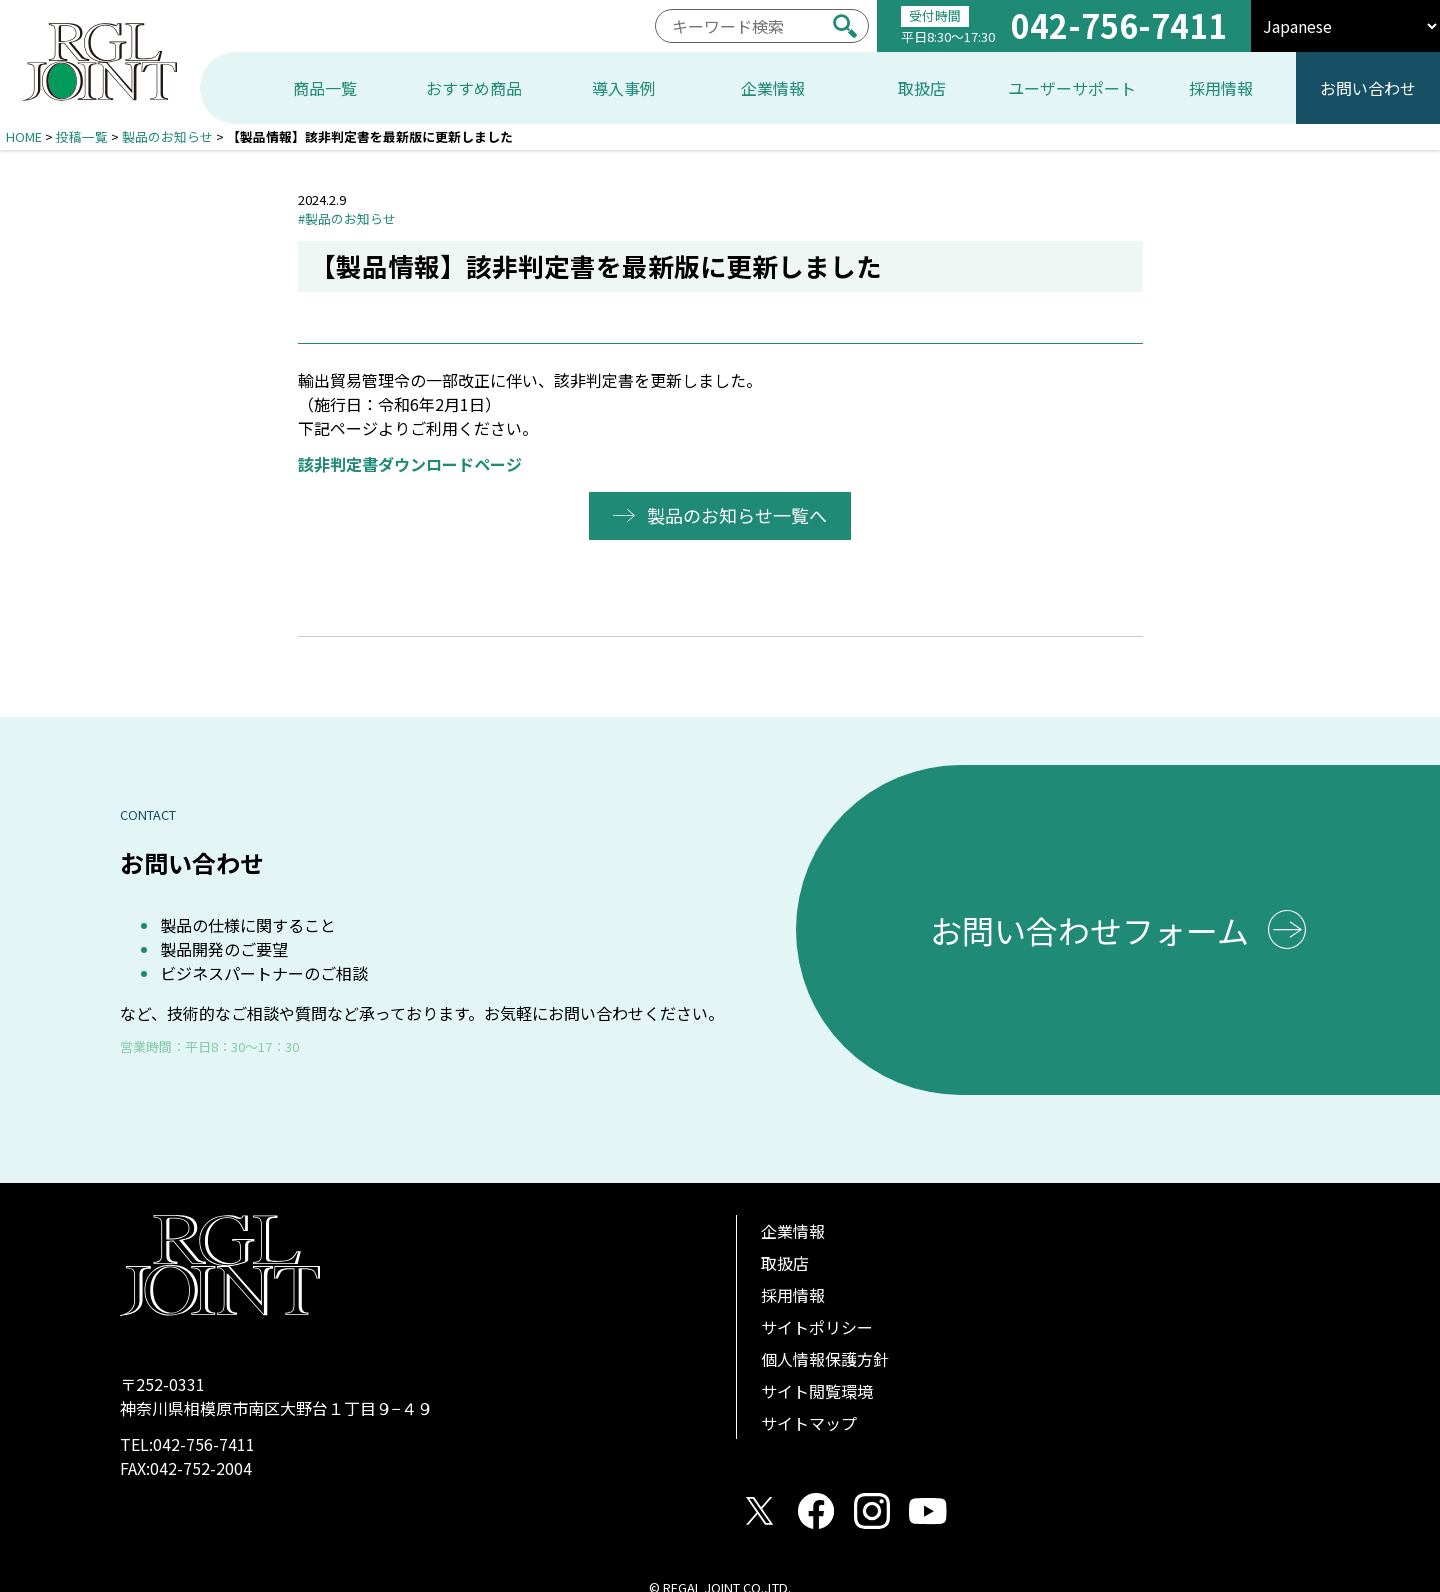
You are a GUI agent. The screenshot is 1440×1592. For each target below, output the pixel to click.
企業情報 (793, 1231)
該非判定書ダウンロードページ (410, 464)
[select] (1345, 26)
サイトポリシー (817, 1327)
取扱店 (785, 1263)
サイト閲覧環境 (817, 1391)
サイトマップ (809, 1423)
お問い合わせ (1368, 88)
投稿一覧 (82, 136)
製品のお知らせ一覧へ (738, 515)
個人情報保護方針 (825, 1359)
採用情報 (793, 1295)
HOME (24, 136)
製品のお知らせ (167, 136)
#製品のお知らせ (347, 218)
